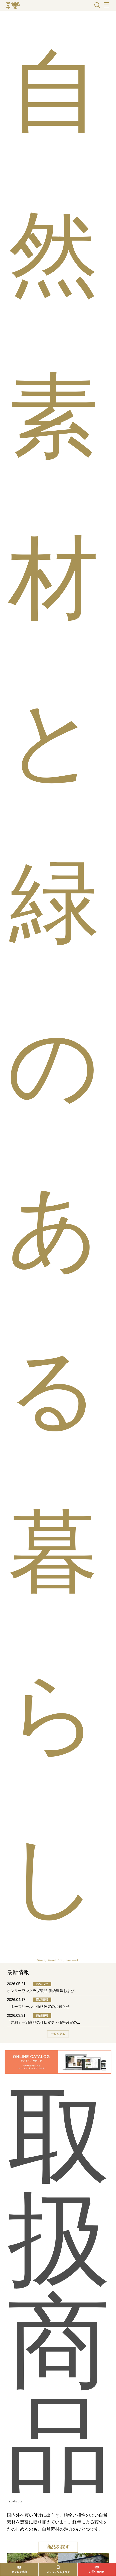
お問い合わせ (96, 2571)
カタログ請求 (19, 2571)
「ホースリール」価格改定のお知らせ (38, 2007)
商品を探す (58, 2547)
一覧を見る (58, 2034)
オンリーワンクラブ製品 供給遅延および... (42, 1991)
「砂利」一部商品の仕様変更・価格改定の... (43, 2022)
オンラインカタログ (58, 2572)
